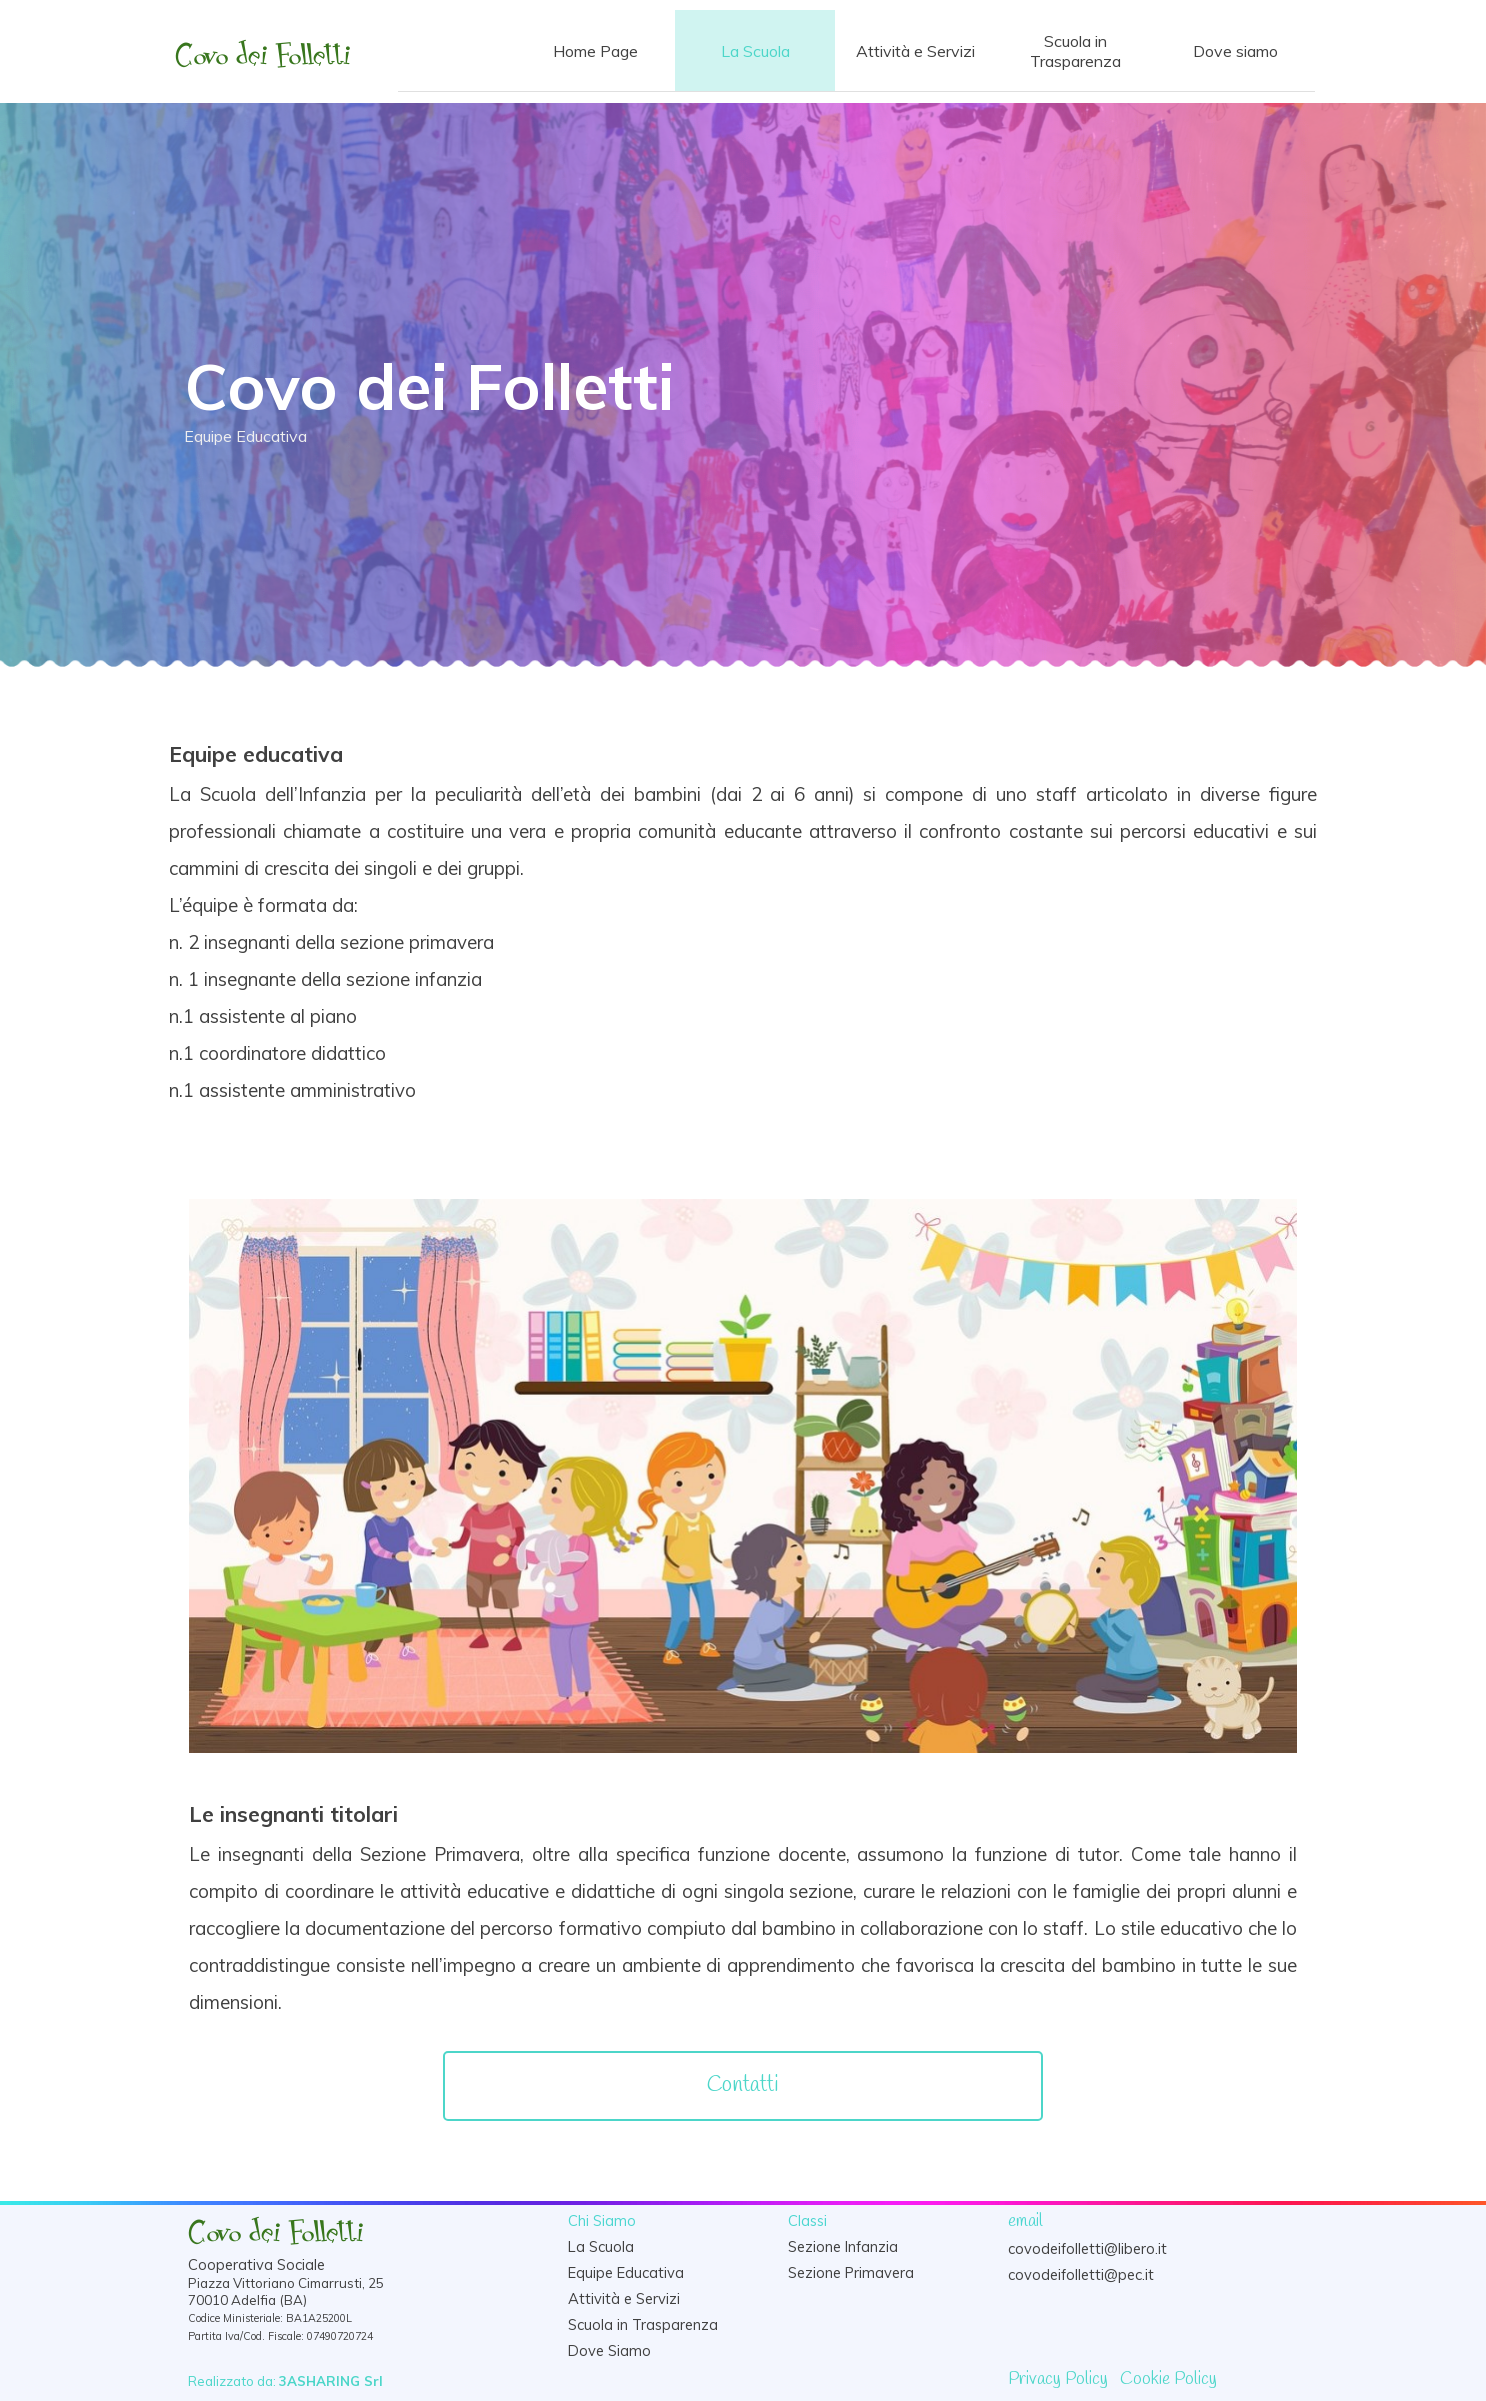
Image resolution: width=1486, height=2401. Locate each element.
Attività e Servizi (915, 51)
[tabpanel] (743, 921)
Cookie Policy (1168, 2379)
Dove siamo (1235, 51)
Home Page (595, 51)
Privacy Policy (1058, 2379)
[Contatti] (743, 2086)
